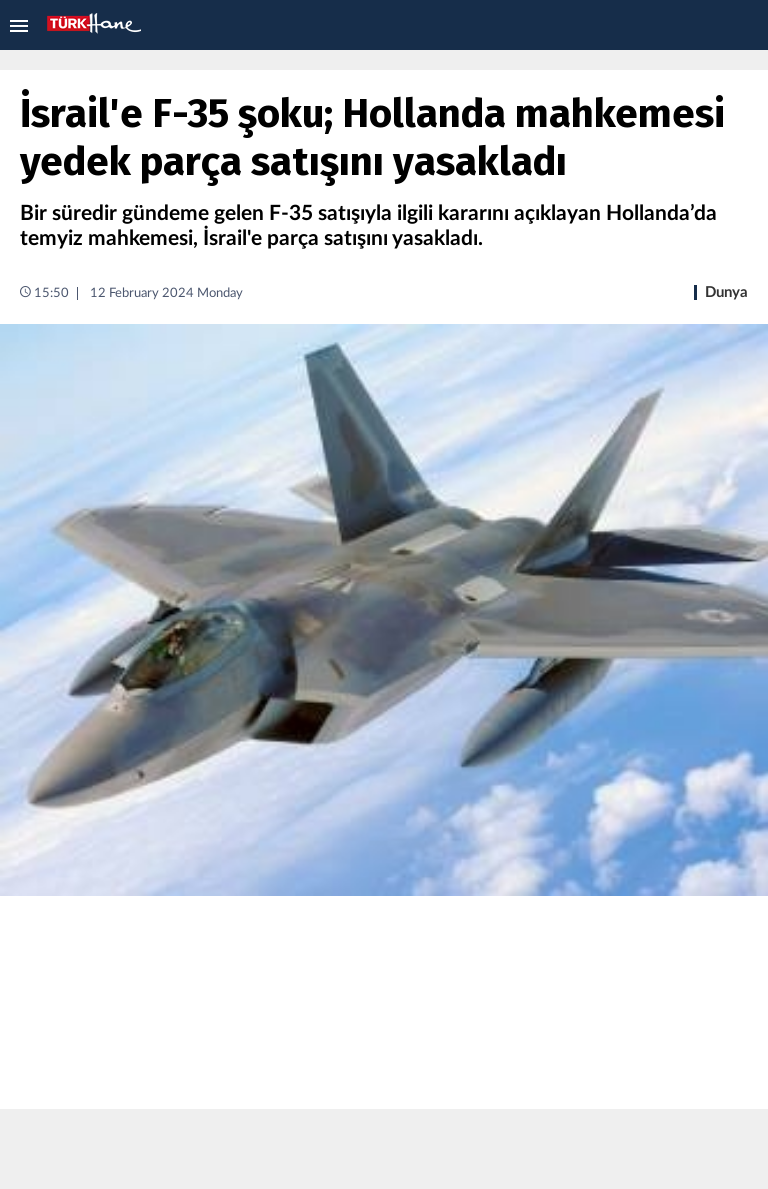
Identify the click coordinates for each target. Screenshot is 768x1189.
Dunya (726, 292)
